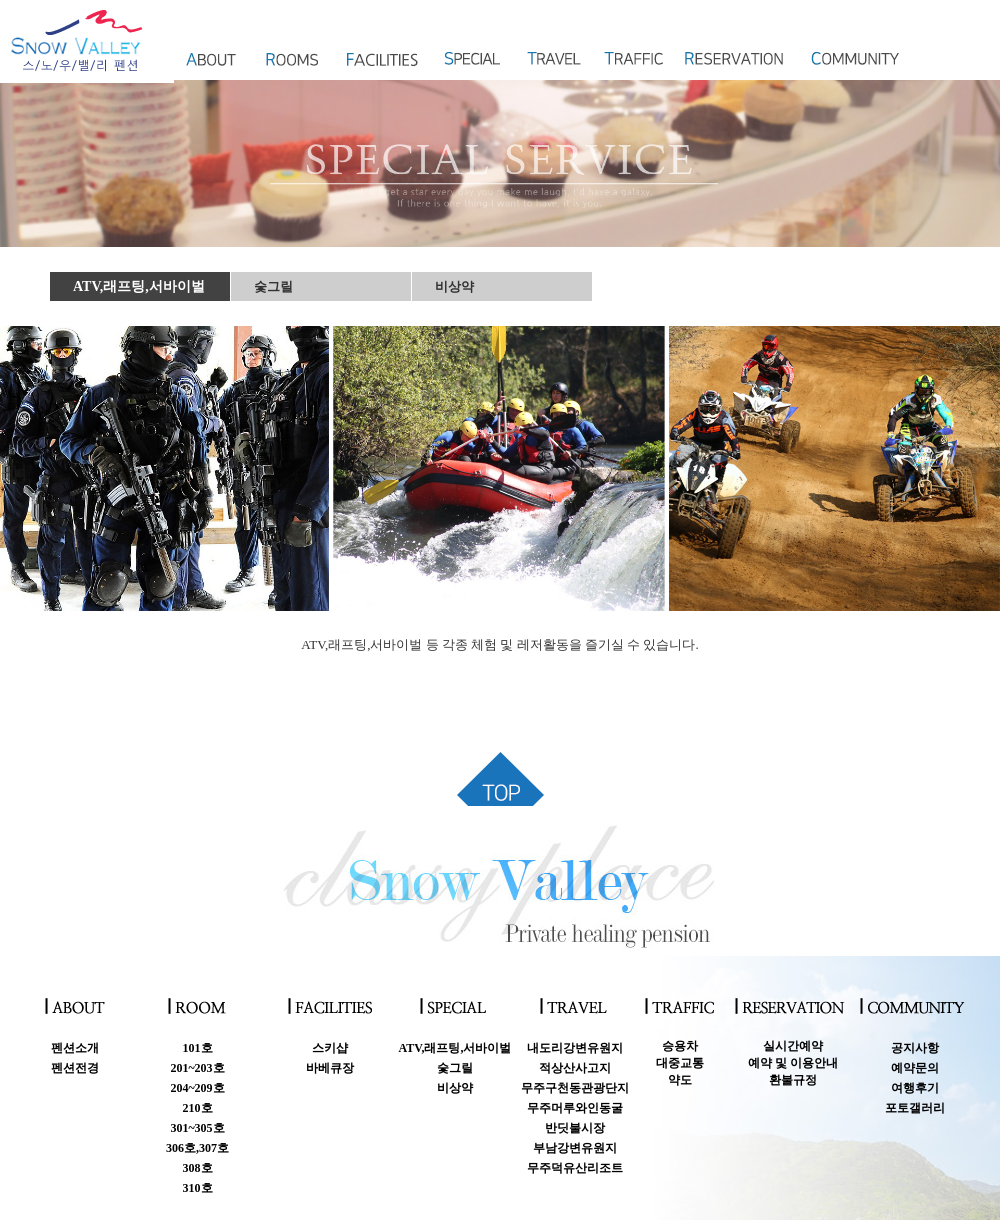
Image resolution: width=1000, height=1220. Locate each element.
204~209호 (197, 1088)
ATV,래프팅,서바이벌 (139, 286)
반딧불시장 (575, 1128)
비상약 (454, 286)
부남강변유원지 (575, 1148)
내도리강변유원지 (575, 1048)
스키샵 (330, 1048)
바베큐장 (330, 1068)
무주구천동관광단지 (575, 1088)
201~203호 (197, 1068)
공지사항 (915, 1048)
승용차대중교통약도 (680, 1063)
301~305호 (197, 1128)
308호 (198, 1168)
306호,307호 (197, 1148)
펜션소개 (75, 1048)
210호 (198, 1108)
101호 (198, 1048)
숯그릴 (273, 286)
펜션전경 (75, 1068)
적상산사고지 (575, 1068)
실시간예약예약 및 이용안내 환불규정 (793, 1063)
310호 (198, 1188)
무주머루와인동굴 (575, 1108)
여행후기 (915, 1088)
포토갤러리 (915, 1108)
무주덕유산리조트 (575, 1168)
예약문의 (915, 1068)
